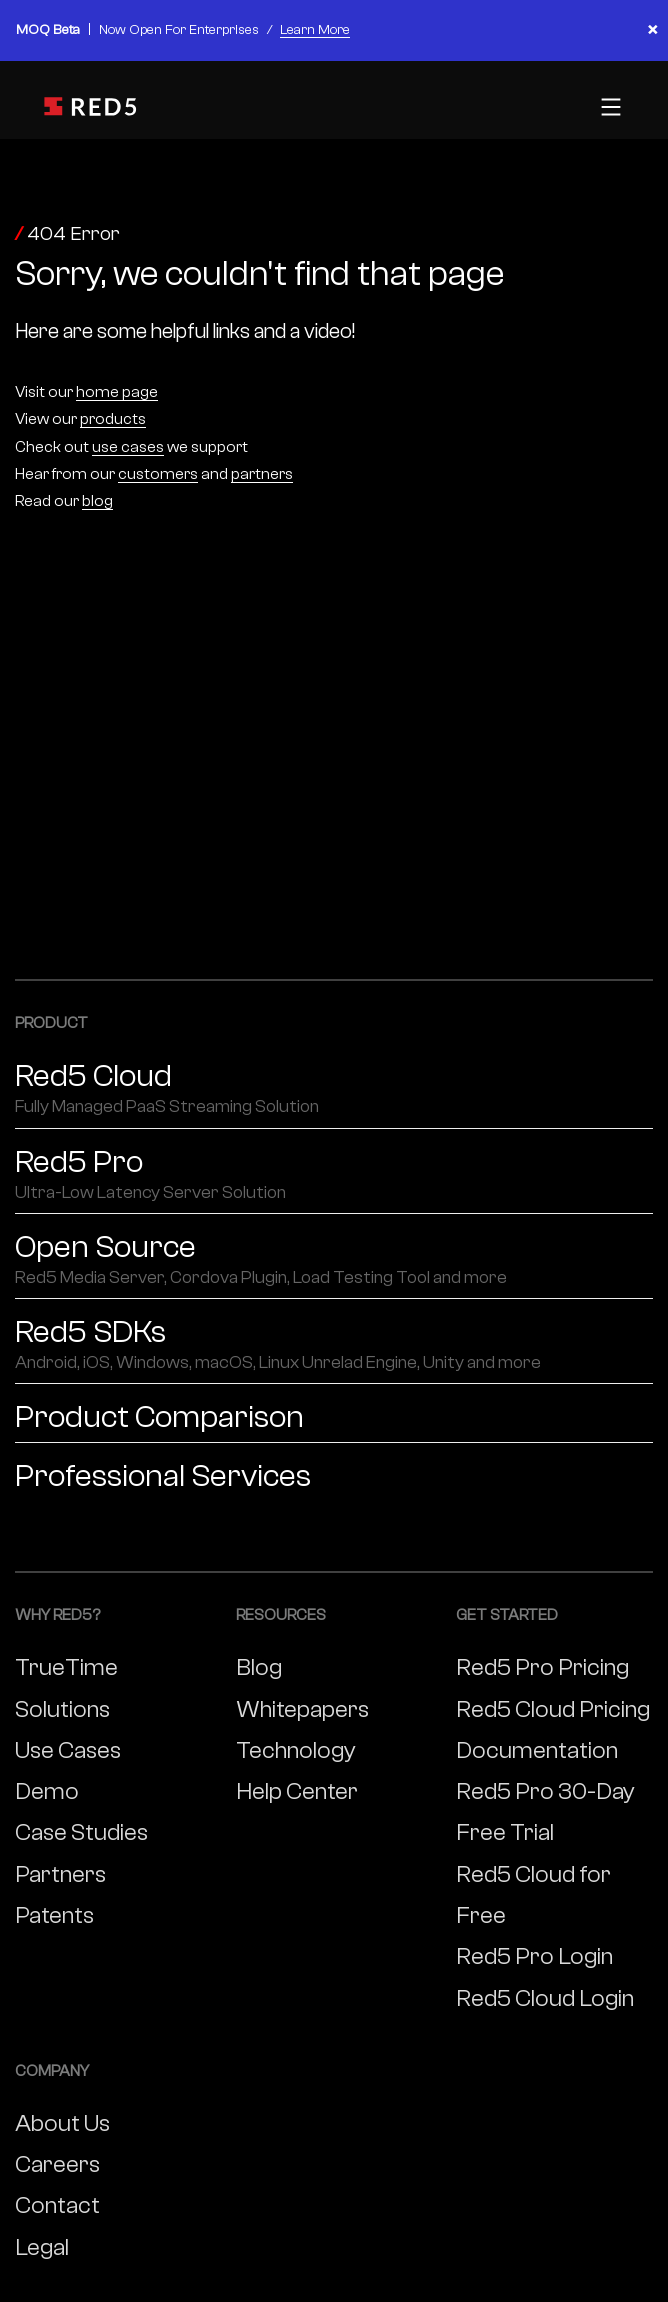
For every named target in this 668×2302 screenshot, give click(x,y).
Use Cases (68, 1750)
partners (262, 474)
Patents (54, 1915)
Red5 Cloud (334, 1089)
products (113, 419)
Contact (57, 2205)
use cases (128, 447)
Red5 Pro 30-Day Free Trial (545, 1812)
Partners (60, 1874)
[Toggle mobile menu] (608, 107)
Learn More (315, 30)
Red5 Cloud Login (545, 1998)
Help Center (297, 1791)
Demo (47, 1791)
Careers (57, 2164)
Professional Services (163, 1476)
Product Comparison (159, 1417)
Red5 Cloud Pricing (553, 1709)
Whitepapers (302, 1709)
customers (158, 474)
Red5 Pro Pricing (542, 1667)
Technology (296, 1750)
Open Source (334, 1260)
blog (97, 501)
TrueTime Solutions (66, 1688)
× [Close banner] (652, 30)
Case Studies (81, 1832)
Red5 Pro (334, 1175)
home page (117, 392)
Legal (42, 2247)
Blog (259, 1667)
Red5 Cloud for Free (533, 1895)
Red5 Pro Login (534, 1956)
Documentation (537, 1750)
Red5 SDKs (334, 1345)
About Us (62, 2123)
